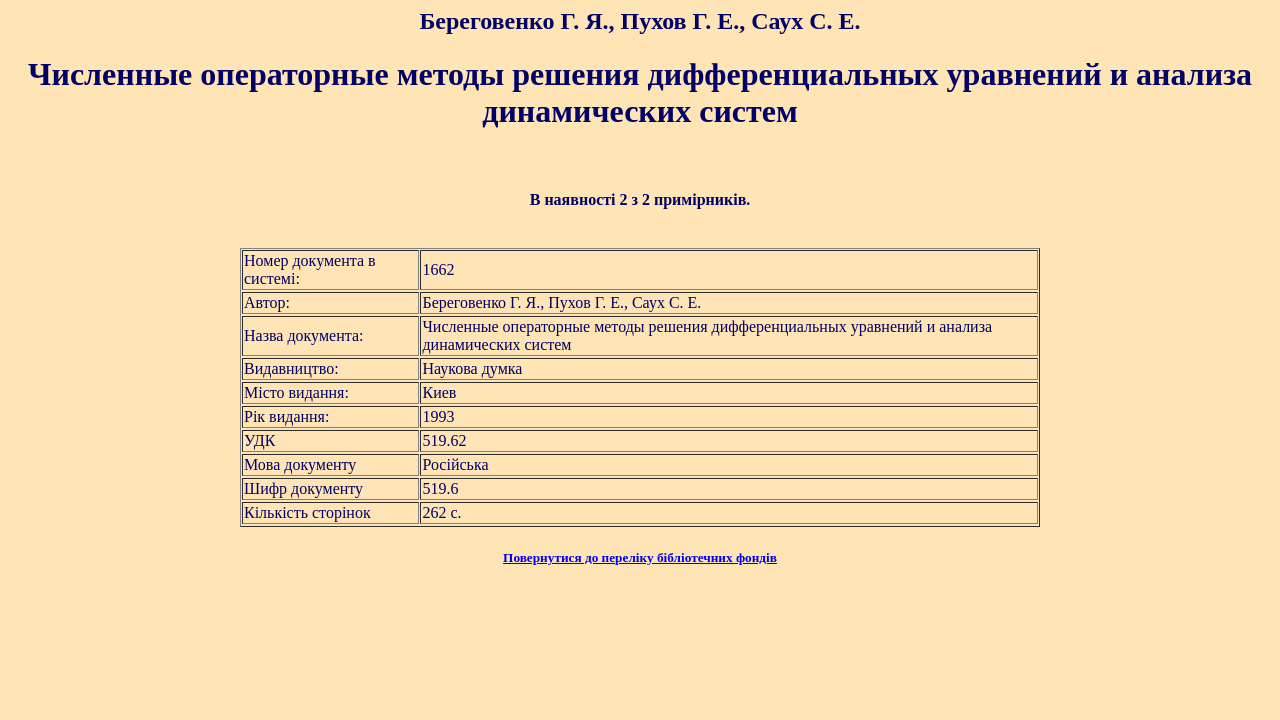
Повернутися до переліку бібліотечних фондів (640, 557)
